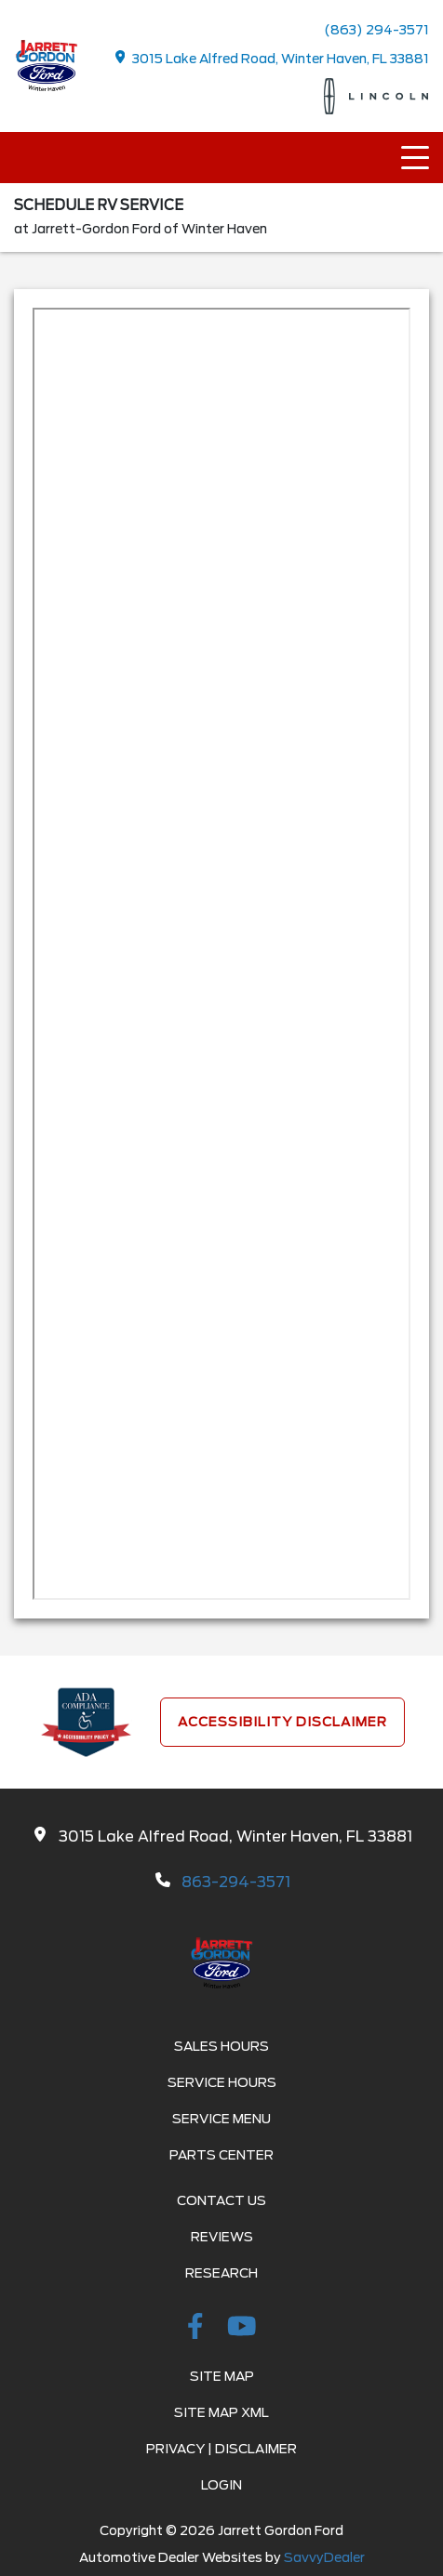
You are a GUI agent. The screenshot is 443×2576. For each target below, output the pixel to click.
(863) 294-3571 (376, 29)
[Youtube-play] (242, 2329)
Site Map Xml (221, 2412)
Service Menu (221, 2118)
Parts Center (221, 2154)
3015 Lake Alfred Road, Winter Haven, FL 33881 (272, 58)
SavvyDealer (324, 2557)
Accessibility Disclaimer (282, 1721)
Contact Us (221, 2200)
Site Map (222, 2376)
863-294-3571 (235, 1882)
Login (221, 2484)
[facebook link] (198, 2329)
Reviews (222, 2236)
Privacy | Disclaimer (221, 2448)
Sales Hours (221, 2046)
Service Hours (222, 2082)
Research (221, 2273)
